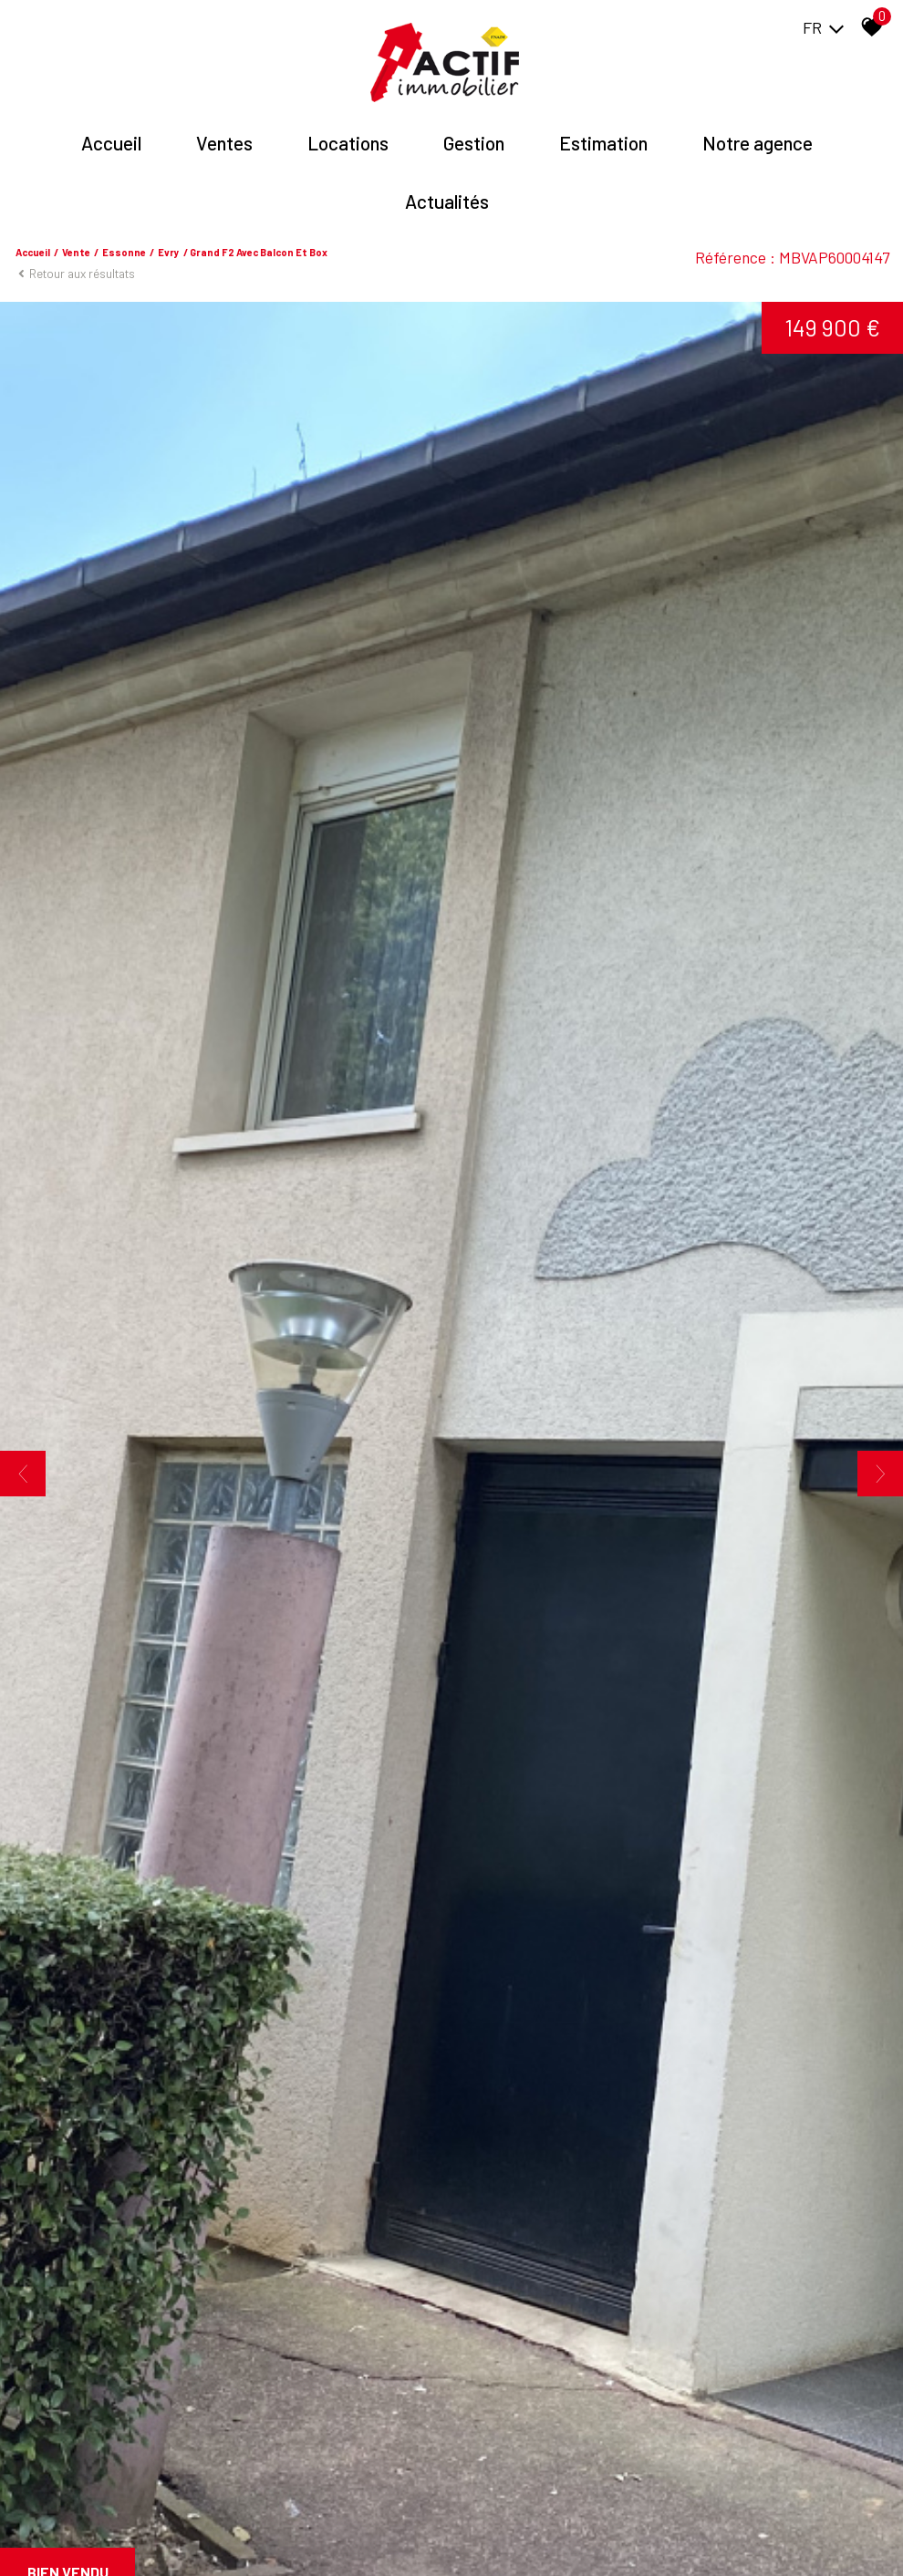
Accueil (111, 142)
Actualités (447, 201)
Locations (348, 142)
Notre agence (757, 142)
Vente (76, 252)
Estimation (603, 142)
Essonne (124, 252)
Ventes (224, 142)
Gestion (473, 142)
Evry (169, 252)
